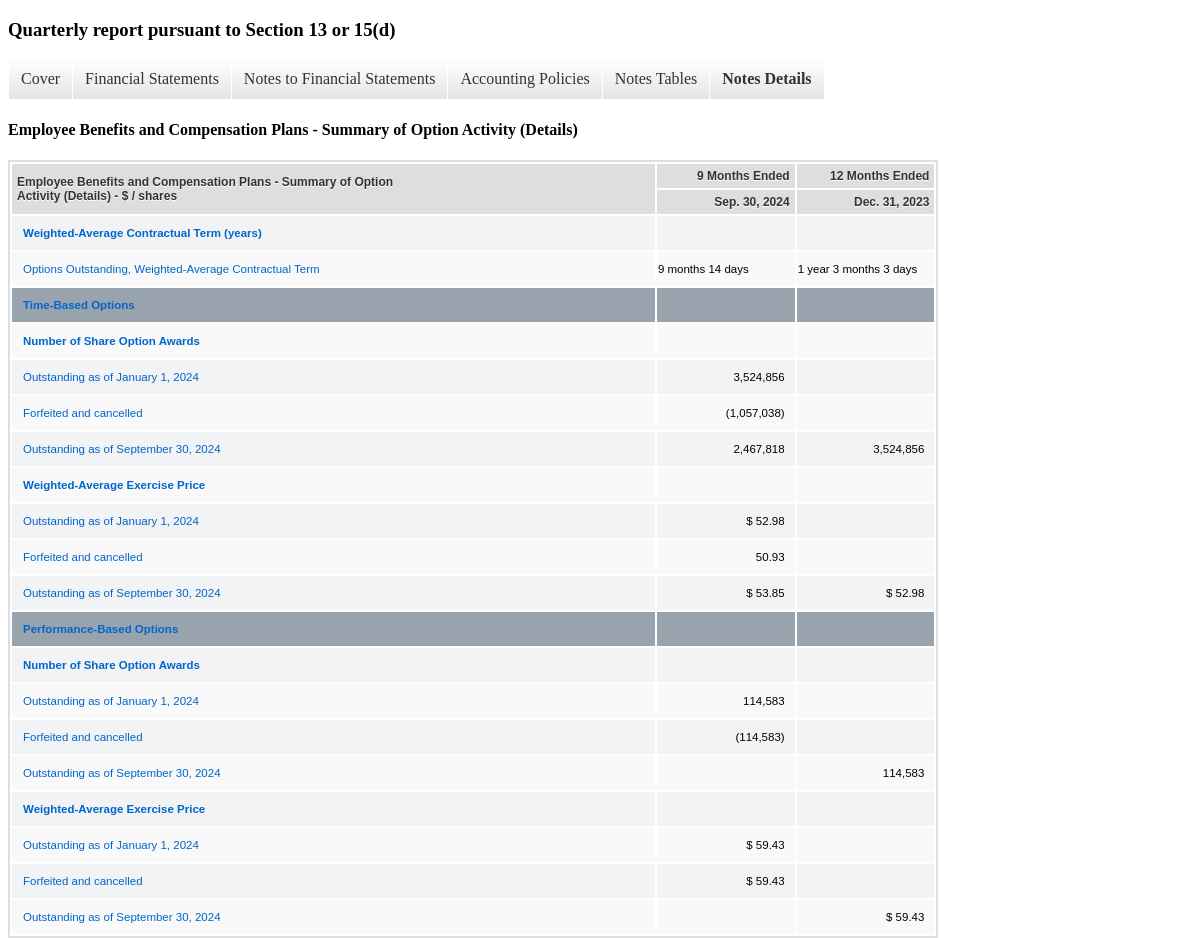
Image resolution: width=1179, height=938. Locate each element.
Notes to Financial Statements (340, 78)
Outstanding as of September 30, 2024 (122, 449)
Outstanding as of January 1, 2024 (111, 377)
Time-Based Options (79, 305)
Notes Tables (656, 78)
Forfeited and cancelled (83, 413)
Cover (40, 78)
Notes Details (766, 78)
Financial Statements (152, 78)
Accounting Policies (524, 78)
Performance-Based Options (100, 629)
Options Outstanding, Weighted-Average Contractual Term (171, 269)
